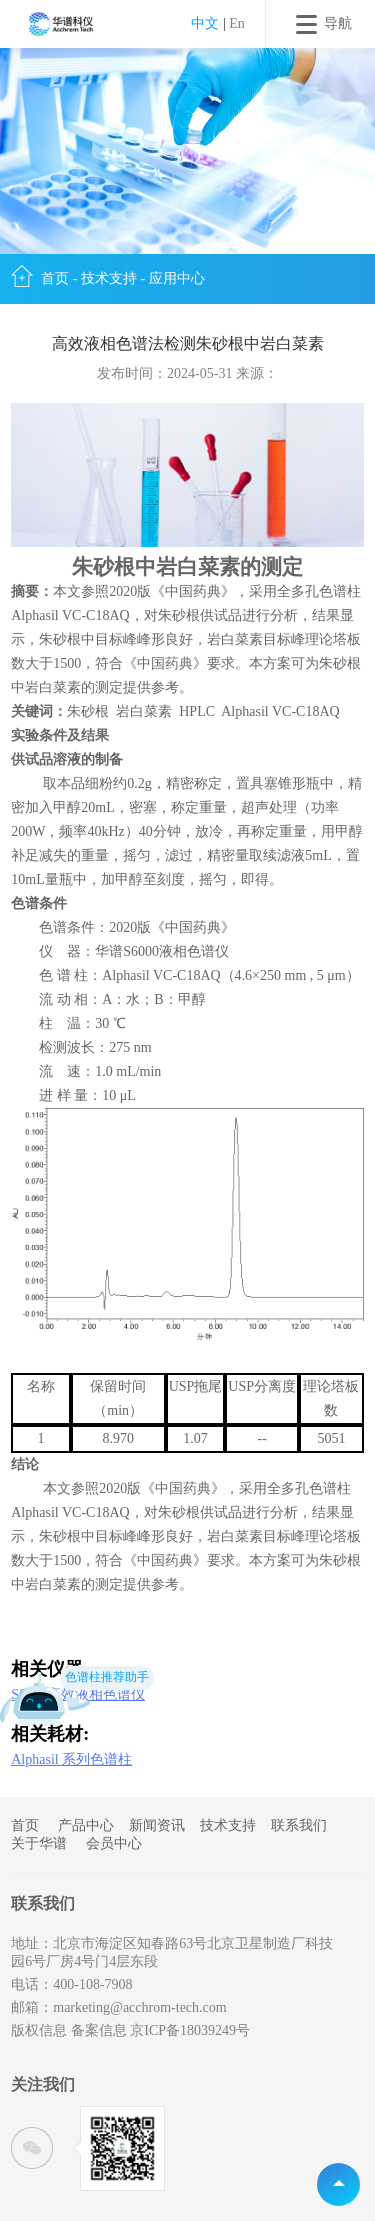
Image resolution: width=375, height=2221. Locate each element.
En (237, 23)
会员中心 (114, 1843)
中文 (205, 23)
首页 (55, 278)
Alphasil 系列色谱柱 (71, 1759)
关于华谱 (39, 1843)
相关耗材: (50, 1734)
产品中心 (86, 1825)
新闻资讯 (157, 1825)
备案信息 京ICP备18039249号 (160, 2030)
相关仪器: (50, 1669)
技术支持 (109, 278)
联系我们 (299, 1825)
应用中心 (177, 278)
